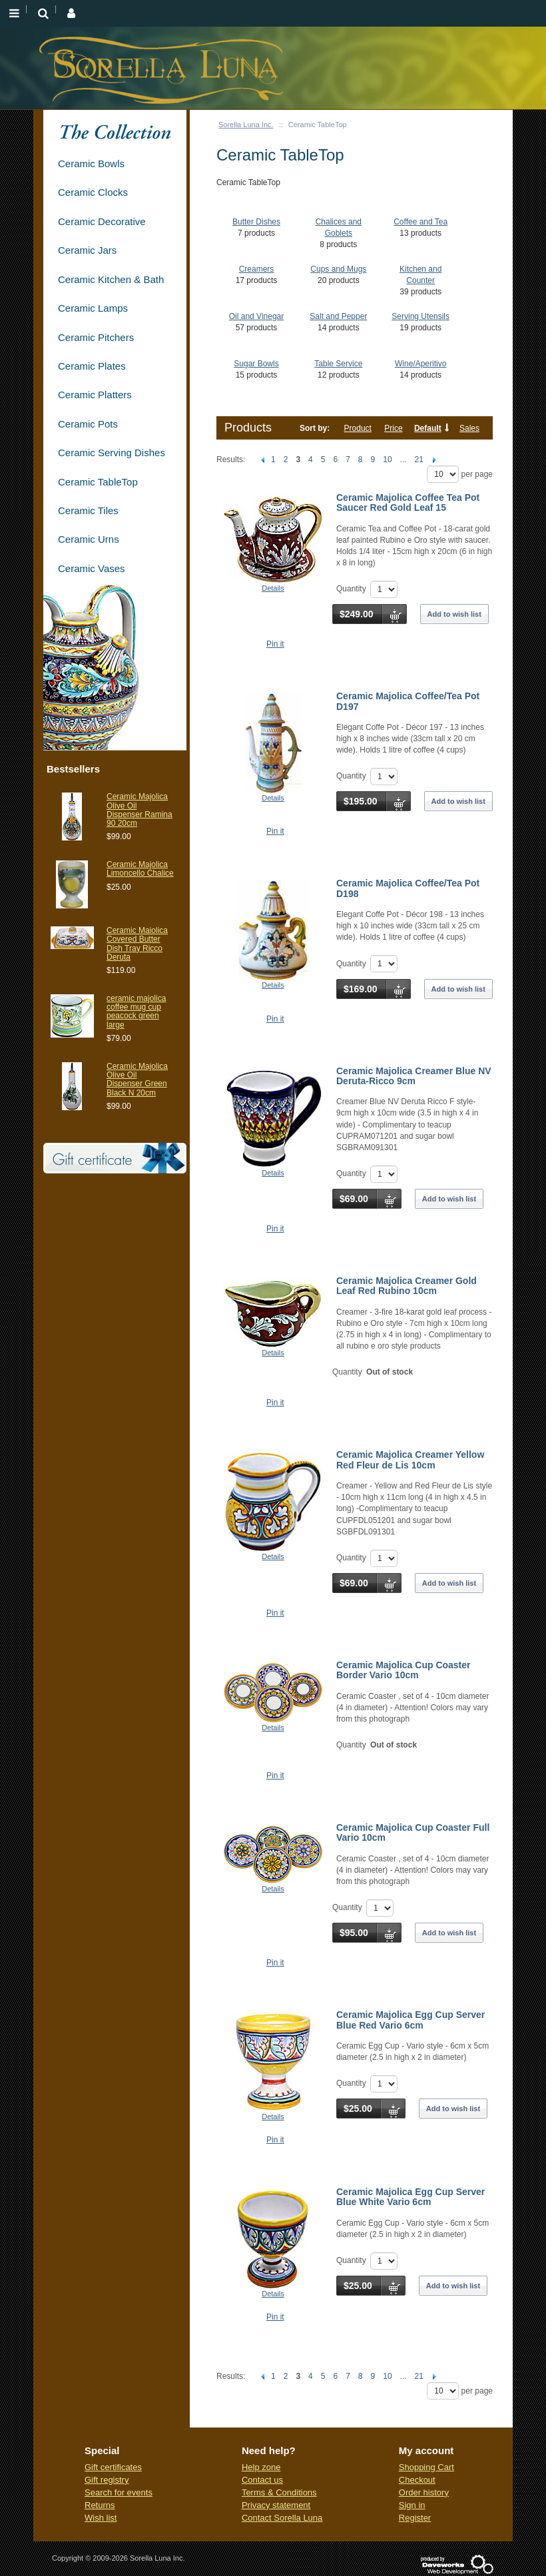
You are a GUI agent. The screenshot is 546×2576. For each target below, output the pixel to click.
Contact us (262, 2480)
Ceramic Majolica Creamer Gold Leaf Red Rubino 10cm (406, 1285)
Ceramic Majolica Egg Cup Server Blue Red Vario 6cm (410, 2019)
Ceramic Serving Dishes (111, 452)
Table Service (338, 363)
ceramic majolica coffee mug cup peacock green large (136, 1012)
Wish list (101, 2518)
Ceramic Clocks (93, 192)
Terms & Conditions (279, 2492)
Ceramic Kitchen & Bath (111, 279)
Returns (100, 2505)
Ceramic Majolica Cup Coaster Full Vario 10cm (412, 1832)
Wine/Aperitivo (420, 363)
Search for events (118, 2492)
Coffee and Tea (420, 221)
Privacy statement (276, 2505)
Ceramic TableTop (98, 481)
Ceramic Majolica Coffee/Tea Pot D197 (407, 701)
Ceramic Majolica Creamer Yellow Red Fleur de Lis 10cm (410, 1459)
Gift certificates (113, 2467)
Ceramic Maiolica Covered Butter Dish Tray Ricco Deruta (137, 944)
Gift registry (107, 2480)
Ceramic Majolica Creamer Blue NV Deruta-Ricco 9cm (413, 1076)
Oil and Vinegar (256, 316)
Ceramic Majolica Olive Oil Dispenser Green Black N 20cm (137, 1080)
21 (419, 459)
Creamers (256, 269)
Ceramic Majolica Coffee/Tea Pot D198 (407, 888)
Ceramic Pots (88, 424)
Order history (424, 2492)
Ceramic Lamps (93, 308)
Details (273, 588)
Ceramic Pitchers (96, 337)
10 (387, 459)
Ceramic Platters (95, 394)
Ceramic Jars (87, 250)
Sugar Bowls (256, 363)
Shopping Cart (426, 2467)
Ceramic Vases (91, 568)
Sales (469, 428)
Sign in (412, 2505)
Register (415, 2518)
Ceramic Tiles (88, 510)
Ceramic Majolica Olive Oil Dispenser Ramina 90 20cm (139, 810)
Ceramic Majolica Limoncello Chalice (140, 869)
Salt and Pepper (338, 316)
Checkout (417, 2480)
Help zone (261, 2467)
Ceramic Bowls (91, 163)
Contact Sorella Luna (282, 2518)
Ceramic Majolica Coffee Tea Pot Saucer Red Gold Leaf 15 (407, 502)
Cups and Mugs (338, 269)
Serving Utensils (420, 316)
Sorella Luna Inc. (246, 125)
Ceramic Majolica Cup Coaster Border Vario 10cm (403, 1670)
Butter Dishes (256, 221)
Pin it (275, 644)
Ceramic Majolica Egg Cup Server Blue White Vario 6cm (410, 2196)
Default (427, 428)
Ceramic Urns (88, 539)
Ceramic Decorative (102, 221)
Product (358, 428)
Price (393, 428)
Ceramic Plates (92, 366)
